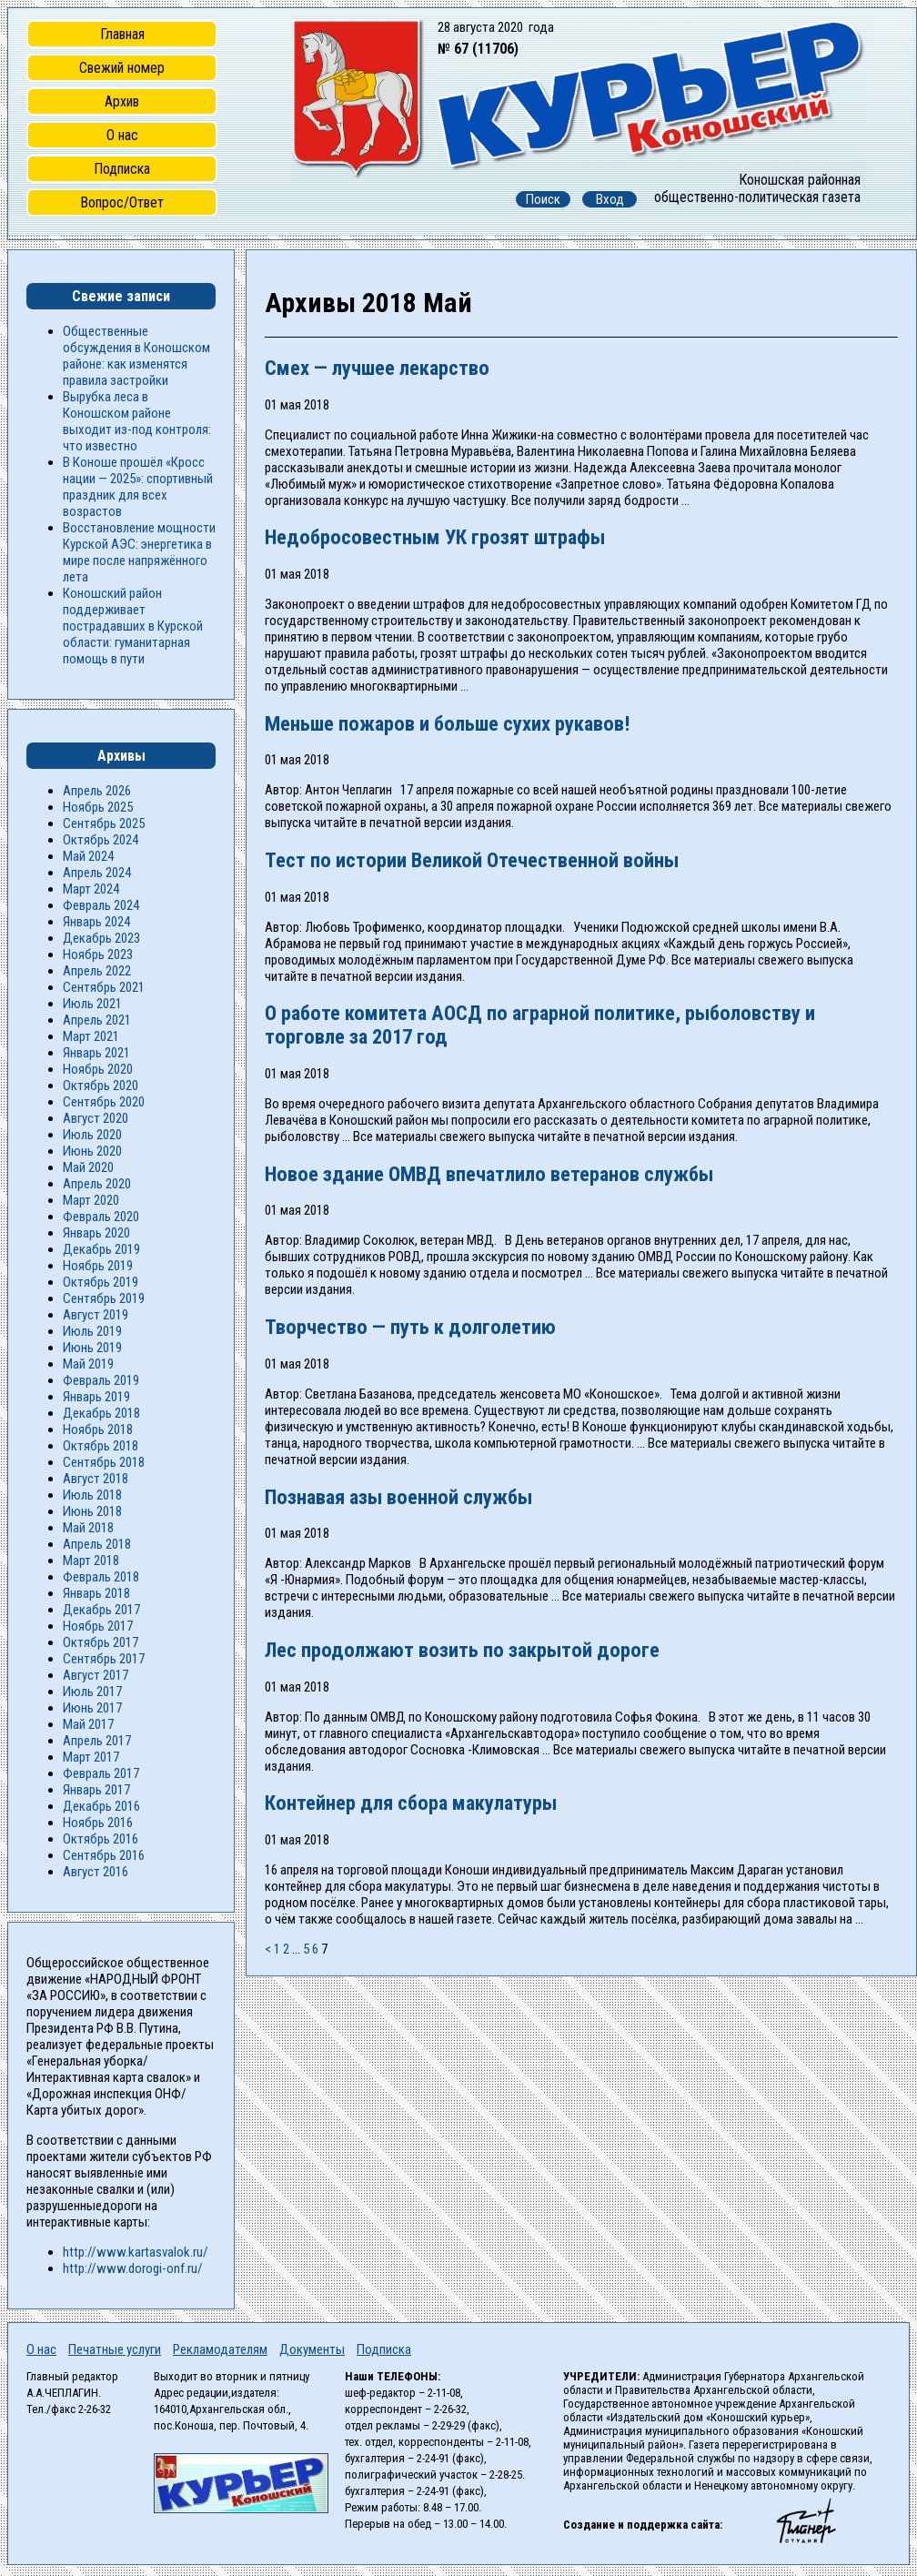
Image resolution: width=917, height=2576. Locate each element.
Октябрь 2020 (100, 1085)
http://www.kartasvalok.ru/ (135, 2252)
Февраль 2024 (101, 905)
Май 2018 (88, 1528)
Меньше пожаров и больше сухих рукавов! (447, 723)
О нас (122, 135)
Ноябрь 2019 (98, 1266)
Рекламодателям (220, 2349)
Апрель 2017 (97, 1740)
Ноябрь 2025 (98, 807)
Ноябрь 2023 (98, 954)
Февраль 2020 (101, 1216)
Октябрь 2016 (100, 1839)
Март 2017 (91, 1757)
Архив (122, 101)
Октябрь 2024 (100, 840)
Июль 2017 (92, 1691)
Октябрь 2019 (100, 1282)
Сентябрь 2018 (104, 1462)
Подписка (122, 168)
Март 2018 (91, 1560)
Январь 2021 (96, 1053)
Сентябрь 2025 (104, 823)
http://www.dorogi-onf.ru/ (133, 2268)
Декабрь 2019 (101, 1249)
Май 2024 (88, 856)
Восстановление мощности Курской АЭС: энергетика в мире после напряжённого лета (139, 552)
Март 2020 (91, 1200)
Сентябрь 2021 (104, 987)
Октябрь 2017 (100, 1642)
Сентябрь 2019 (104, 1298)
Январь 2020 (96, 1233)
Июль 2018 (92, 1495)
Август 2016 (95, 1872)
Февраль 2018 (101, 1577)
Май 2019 (88, 1364)
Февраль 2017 (101, 1773)
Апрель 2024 (97, 872)
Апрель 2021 (97, 1020)
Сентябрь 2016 (104, 1855)
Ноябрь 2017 (98, 1626)
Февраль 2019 (101, 1380)
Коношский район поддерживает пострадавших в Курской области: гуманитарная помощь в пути (133, 626)
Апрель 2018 (97, 1544)
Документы (312, 2349)
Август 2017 (95, 1675)
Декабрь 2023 (101, 938)
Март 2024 (91, 889)
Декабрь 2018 (101, 1413)
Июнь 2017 (92, 1708)
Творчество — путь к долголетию (410, 1327)
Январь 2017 (96, 1790)
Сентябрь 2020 (104, 1102)
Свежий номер (122, 67)
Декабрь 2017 (101, 1609)
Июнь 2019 (92, 1347)
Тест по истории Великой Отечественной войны (472, 860)
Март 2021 (91, 1036)
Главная (122, 34)
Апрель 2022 (97, 971)
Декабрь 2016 (101, 1806)
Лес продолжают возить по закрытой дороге (462, 1650)
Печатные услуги (114, 2349)
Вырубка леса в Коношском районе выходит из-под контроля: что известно (137, 421)
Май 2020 (88, 1167)
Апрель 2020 (97, 1184)
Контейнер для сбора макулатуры (411, 1802)
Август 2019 (95, 1315)
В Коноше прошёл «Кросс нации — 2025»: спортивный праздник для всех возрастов (138, 487)
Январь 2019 (96, 1397)
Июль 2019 (92, 1331)
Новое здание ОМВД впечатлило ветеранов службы (489, 1174)
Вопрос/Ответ (122, 202)
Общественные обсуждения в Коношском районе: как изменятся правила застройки (136, 356)
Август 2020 (95, 1118)
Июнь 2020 (92, 1151)
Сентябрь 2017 (104, 1659)
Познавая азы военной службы (398, 1497)
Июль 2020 (92, 1134)
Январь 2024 (96, 922)
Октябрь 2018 (100, 1446)
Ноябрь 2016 (98, 1822)
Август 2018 (95, 1478)
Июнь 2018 (92, 1511)
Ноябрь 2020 (98, 1069)
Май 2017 (88, 1724)
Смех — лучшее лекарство (377, 367)
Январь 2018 (96, 1593)
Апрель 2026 (97, 791)
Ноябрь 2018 (98, 1429)
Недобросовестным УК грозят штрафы (435, 537)
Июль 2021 (92, 1003)
